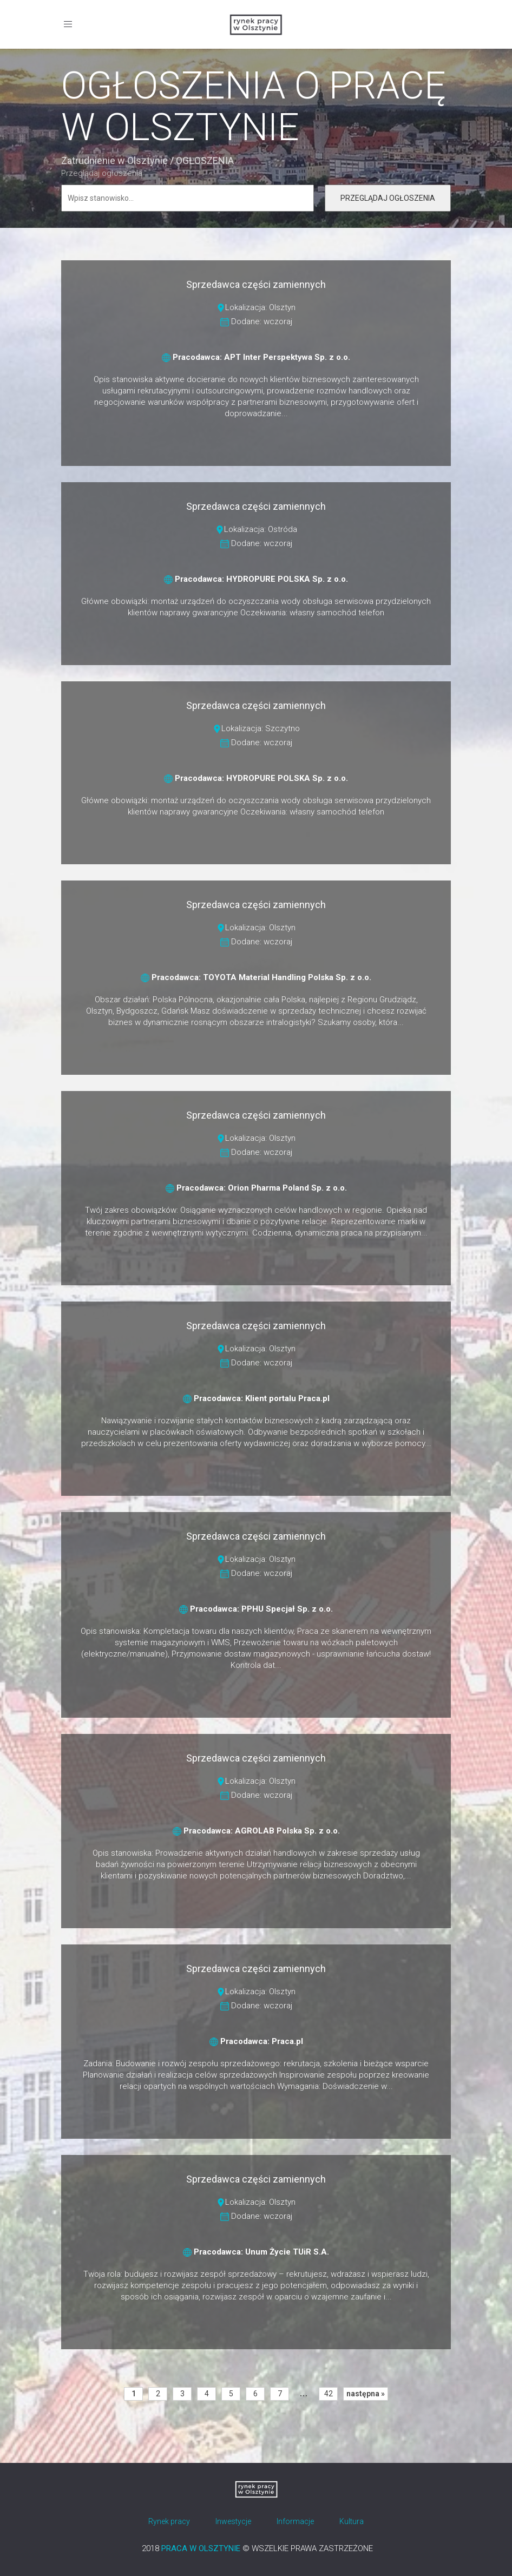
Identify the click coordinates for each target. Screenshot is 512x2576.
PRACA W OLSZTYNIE (200, 2548)
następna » (365, 2393)
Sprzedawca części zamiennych (256, 284)
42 (328, 2393)
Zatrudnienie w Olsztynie (114, 160)
